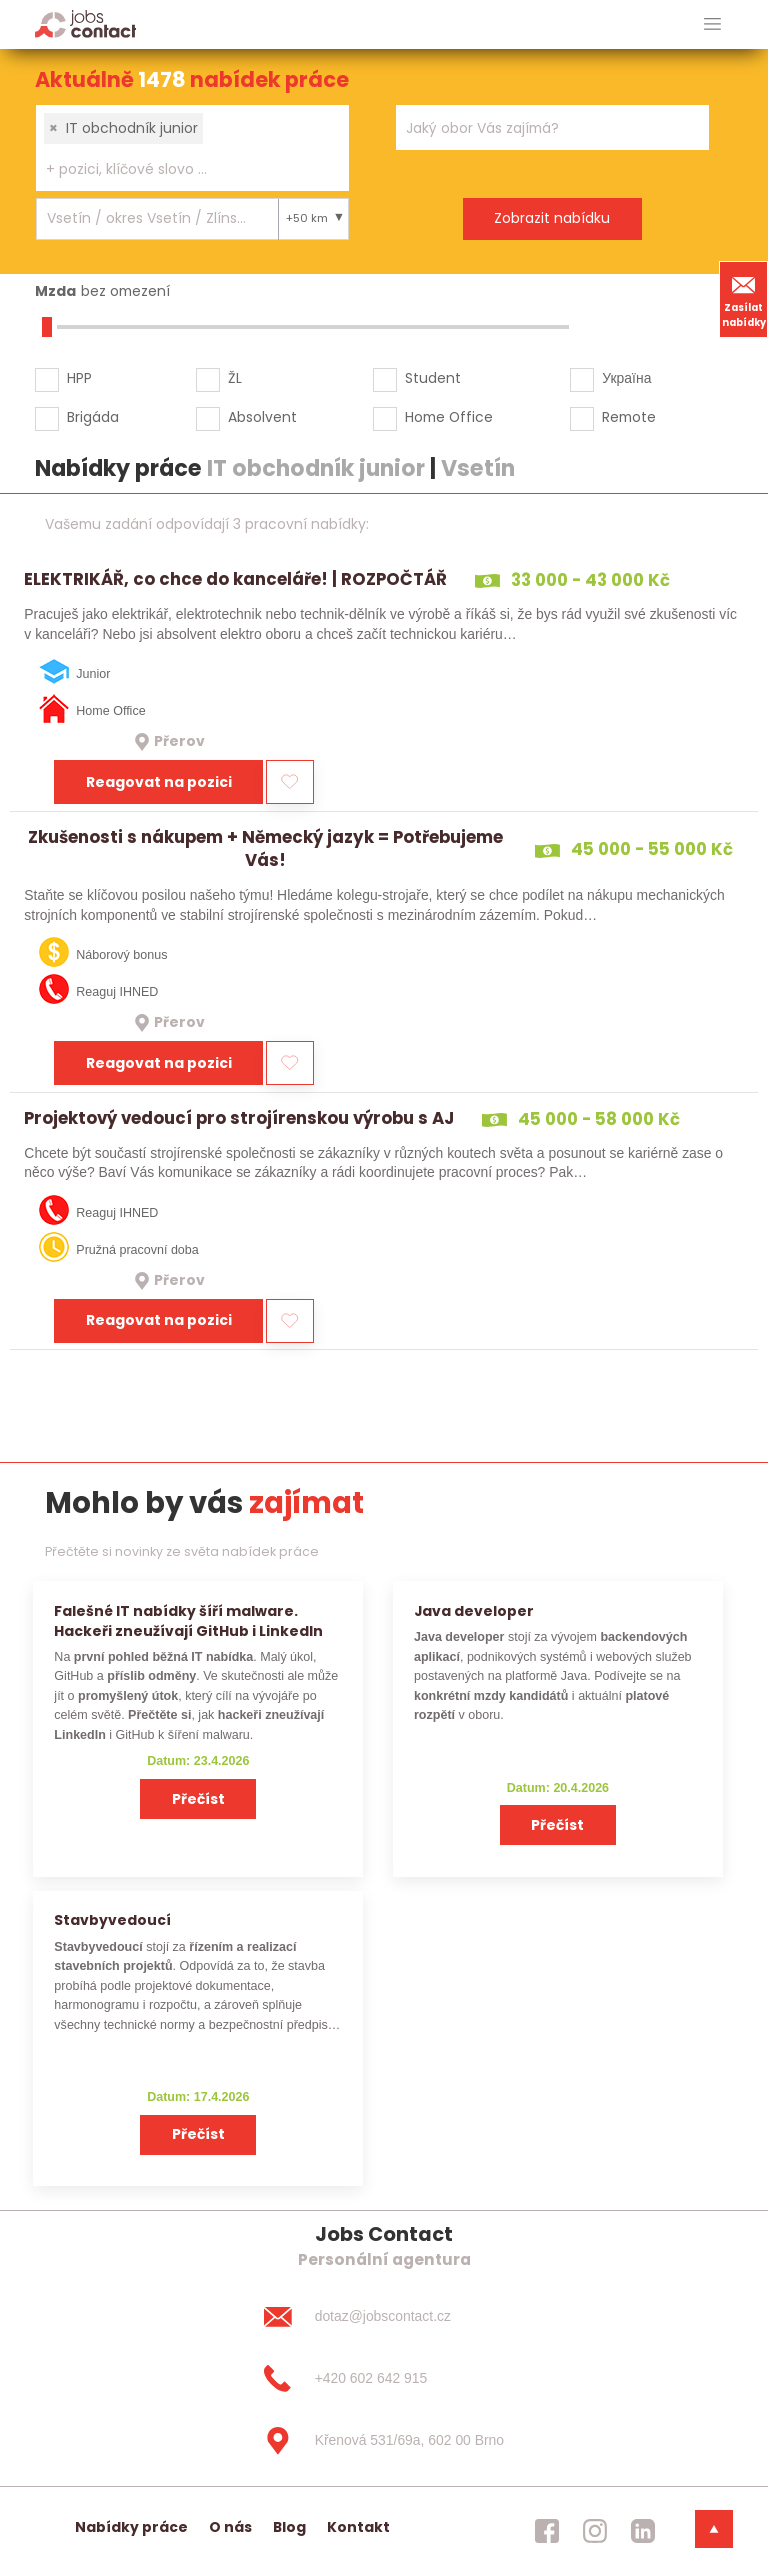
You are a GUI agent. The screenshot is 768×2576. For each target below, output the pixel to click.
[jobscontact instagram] (595, 2531)
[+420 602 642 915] (384, 2379)
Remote (629, 417)
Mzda (55, 291)
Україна (626, 378)
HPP (79, 378)
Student (433, 378)
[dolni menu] (714, 2529)
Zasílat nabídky (744, 299)
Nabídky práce (131, 2527)
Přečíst (198, 1799)
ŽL (235, 378)
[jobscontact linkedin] (643, 2531)
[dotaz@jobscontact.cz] (384, 2317)
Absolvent (262, 417)
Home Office (449, 417)
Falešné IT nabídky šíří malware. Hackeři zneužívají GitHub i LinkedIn (188, 1620)
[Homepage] (85, 23)
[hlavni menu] (712, 24)
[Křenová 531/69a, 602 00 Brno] (384, 2441)
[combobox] (192, 148)
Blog (289, 2527)
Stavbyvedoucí (112, 1920)
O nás (230, 2527)
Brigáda (93, 417)
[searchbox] (180, 169)
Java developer (474, 1611)
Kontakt (358, 2527)
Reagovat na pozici (159, 782)
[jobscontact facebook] (547, 2531)
